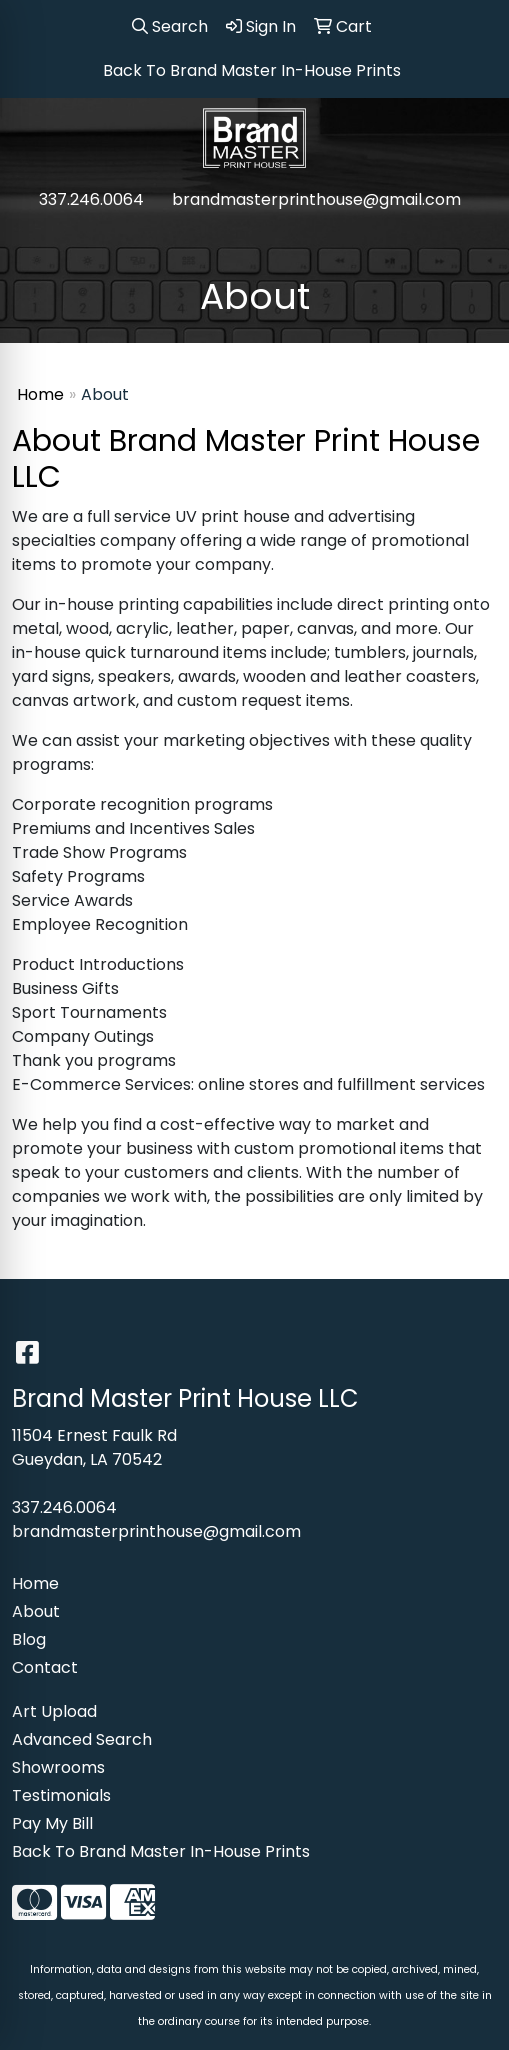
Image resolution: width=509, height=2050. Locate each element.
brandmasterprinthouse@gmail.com (316, 199)
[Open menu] (469, 241)
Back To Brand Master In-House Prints (161, 1851)
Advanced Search (82, 1739)
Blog (29, 1639)
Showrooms (58, 1767)
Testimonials (61, 1795)
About (36, 1611)
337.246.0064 (91, 199)
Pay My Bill (52, 1823)
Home (40, 394)
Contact (45, 1667)
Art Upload (54, 1711)
